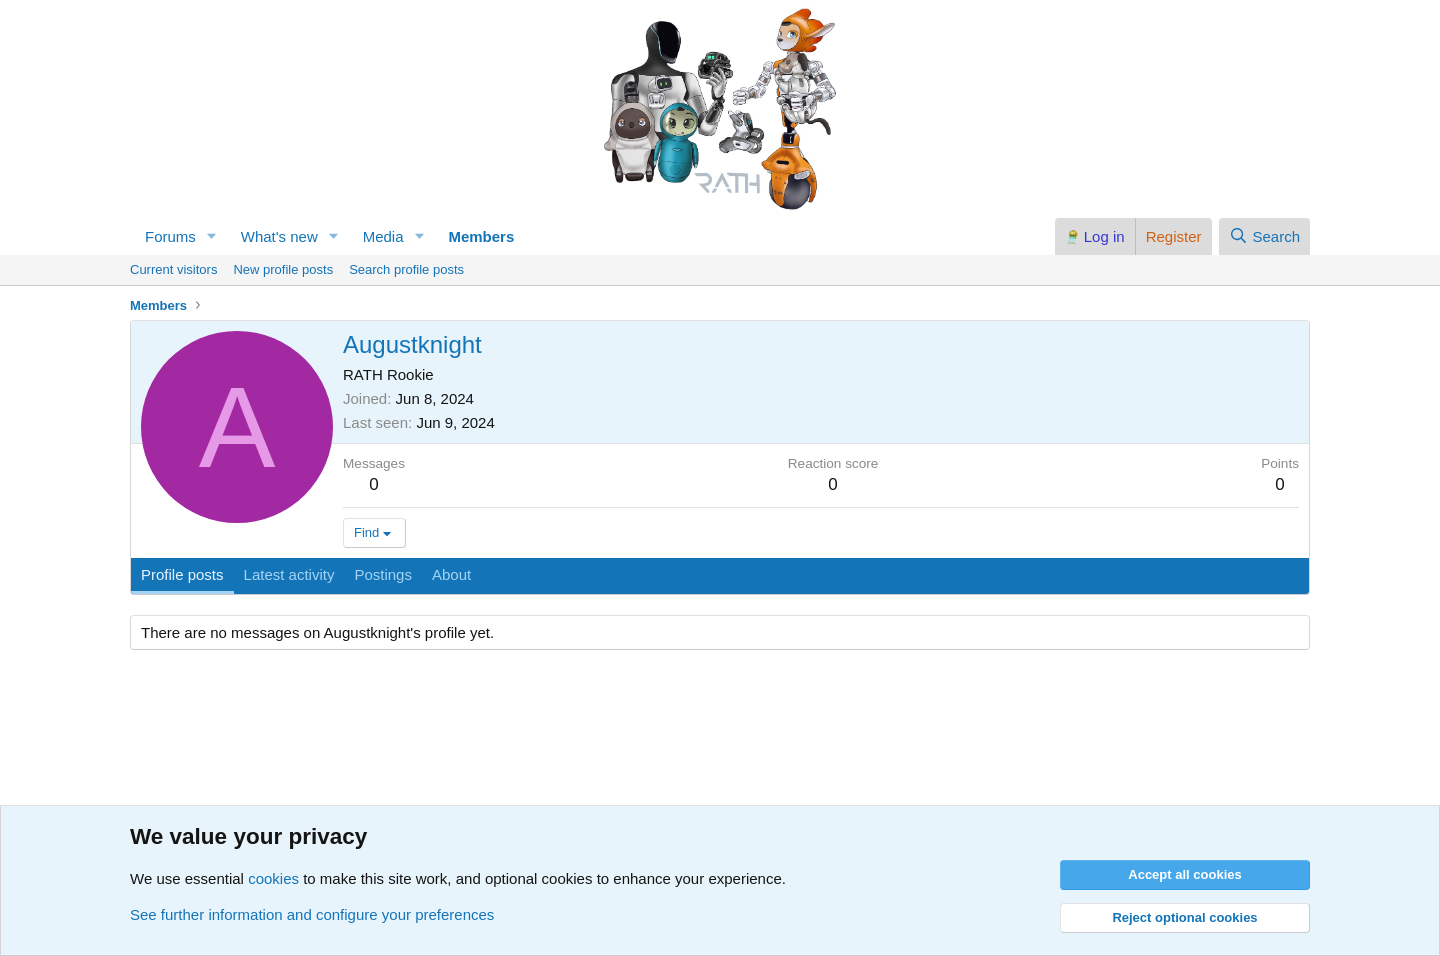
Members (481, 236)
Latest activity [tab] (289, 574)
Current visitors (173, 269)
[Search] (1264, 236)
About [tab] (451, 574)
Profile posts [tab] (182, 574)
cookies (273, 878)
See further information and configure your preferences (312, 914)
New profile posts (283, 269)
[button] (212, 236)
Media (383, 236)
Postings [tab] (383, 574)
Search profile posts (406, 269)
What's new (279, 236)
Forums (170, 236)
